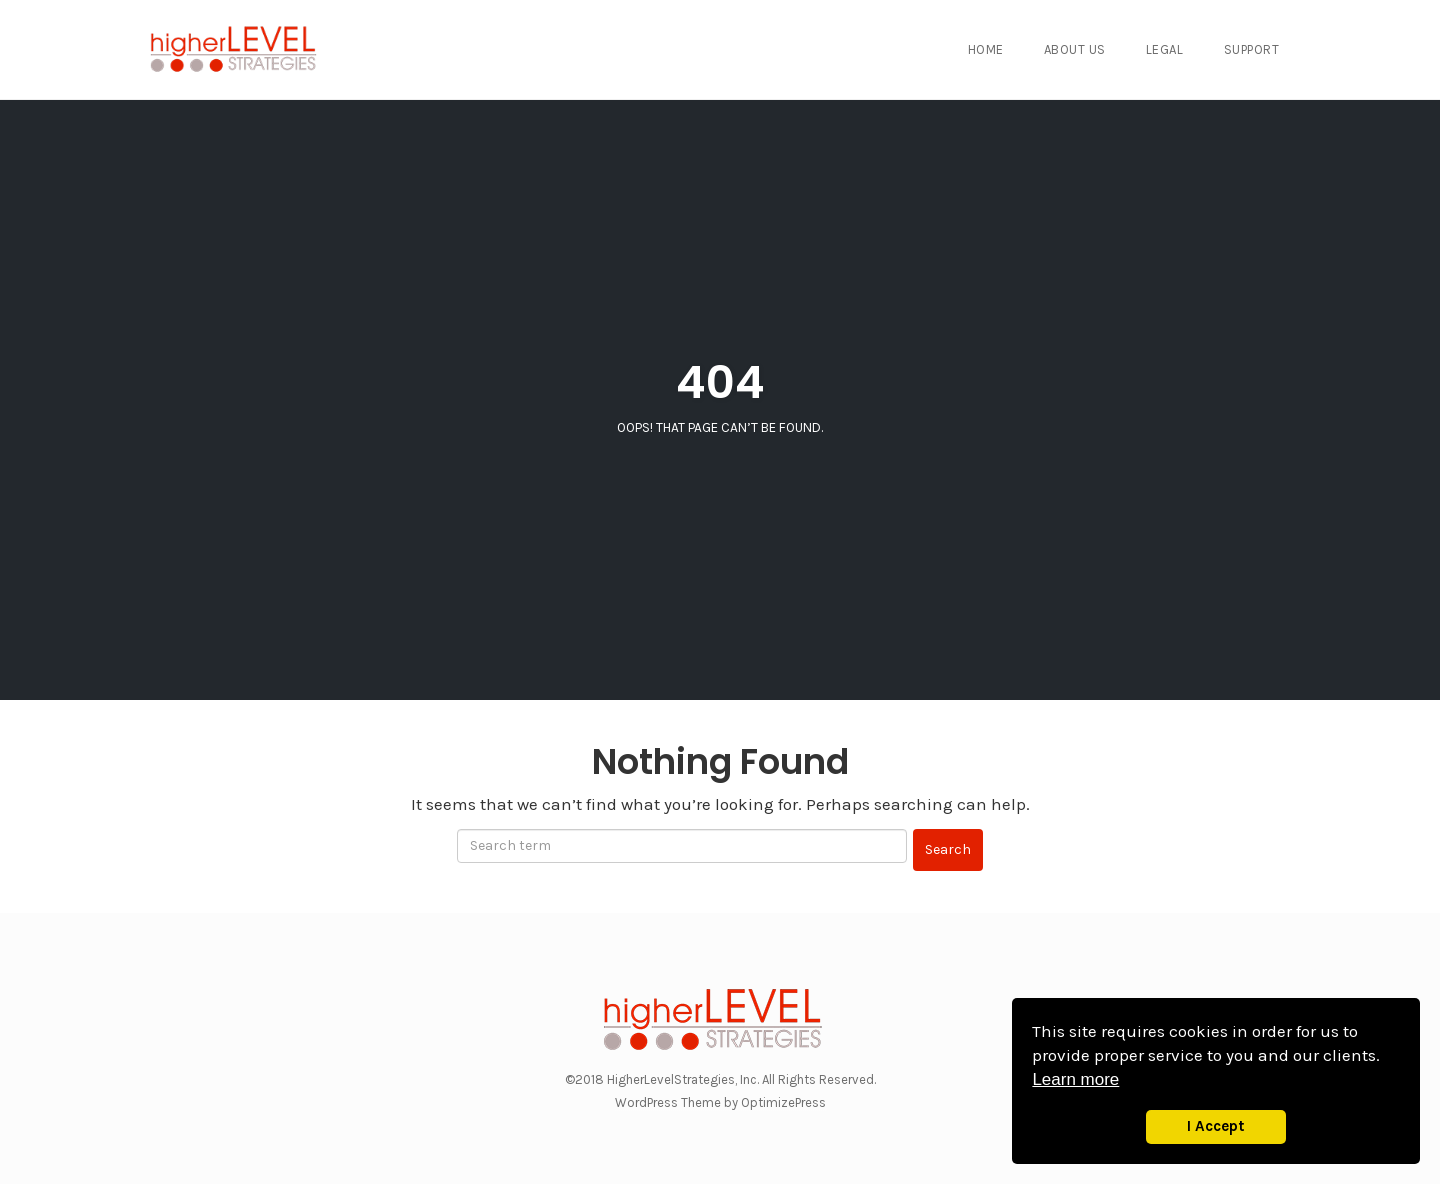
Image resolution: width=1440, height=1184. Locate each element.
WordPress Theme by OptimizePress (720, 1102)
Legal (1165, 49)
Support (1252, 49)
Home (986, 49)
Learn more (1075, 1079)
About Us (1075, 49)
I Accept (1216, 1126)
